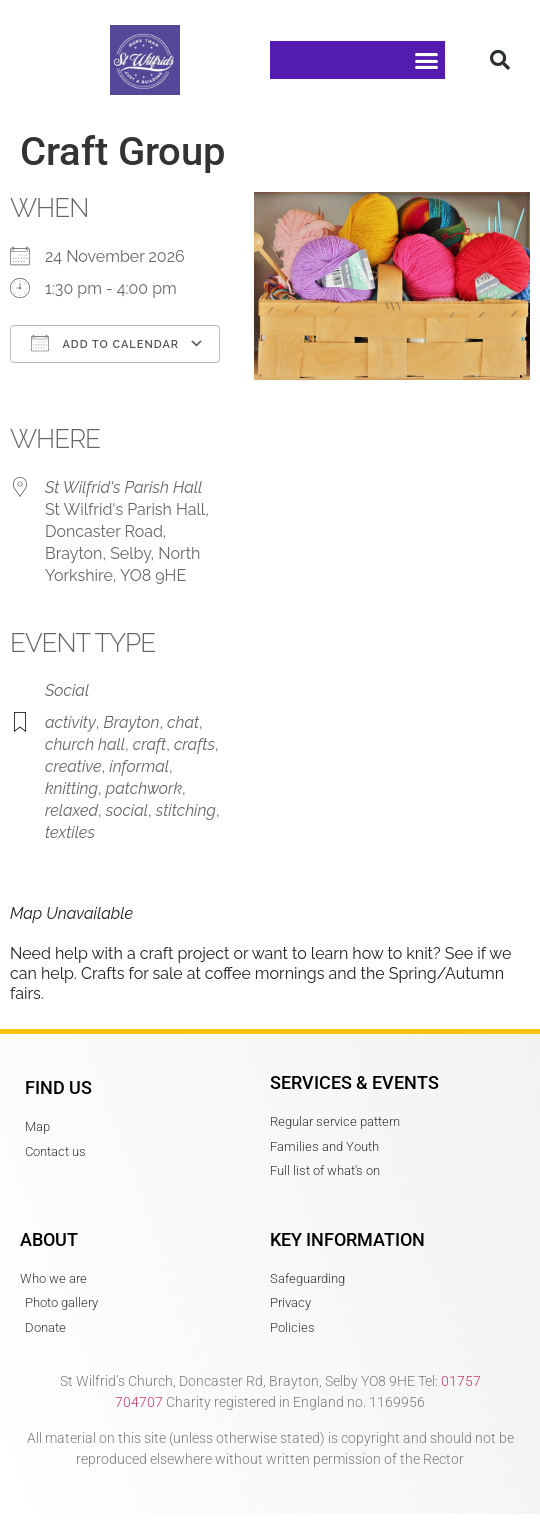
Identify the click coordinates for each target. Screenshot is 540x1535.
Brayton (131, 722)
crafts (194, 744)
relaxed (71, 810)
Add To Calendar (105, 343)
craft (150, 744)
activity (70, 722)
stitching (186, 810)
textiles (70, 832)
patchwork (144, 788)
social (127, 810)
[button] (427, 60)
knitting (71, 788)
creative (73, 766)
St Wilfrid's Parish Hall (123, 487)
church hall (85, 744)
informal (139, 766)
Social (67, 690)
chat (183, 722)
